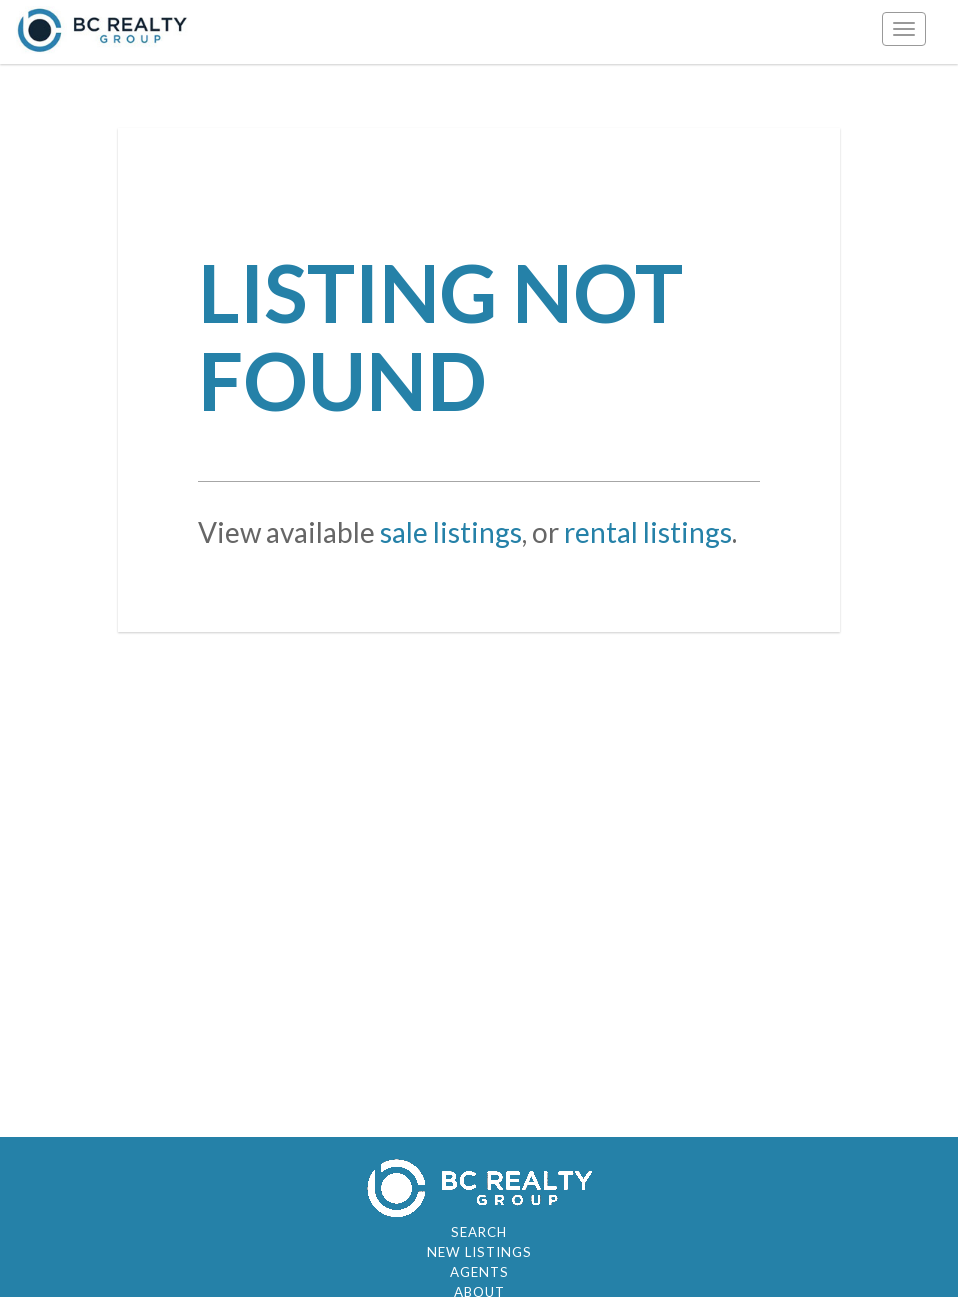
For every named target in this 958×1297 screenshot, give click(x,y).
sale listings (451, 532)
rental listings (648, 532)
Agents (479, 1272)
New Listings (479, 1252)
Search (479, 1232)
